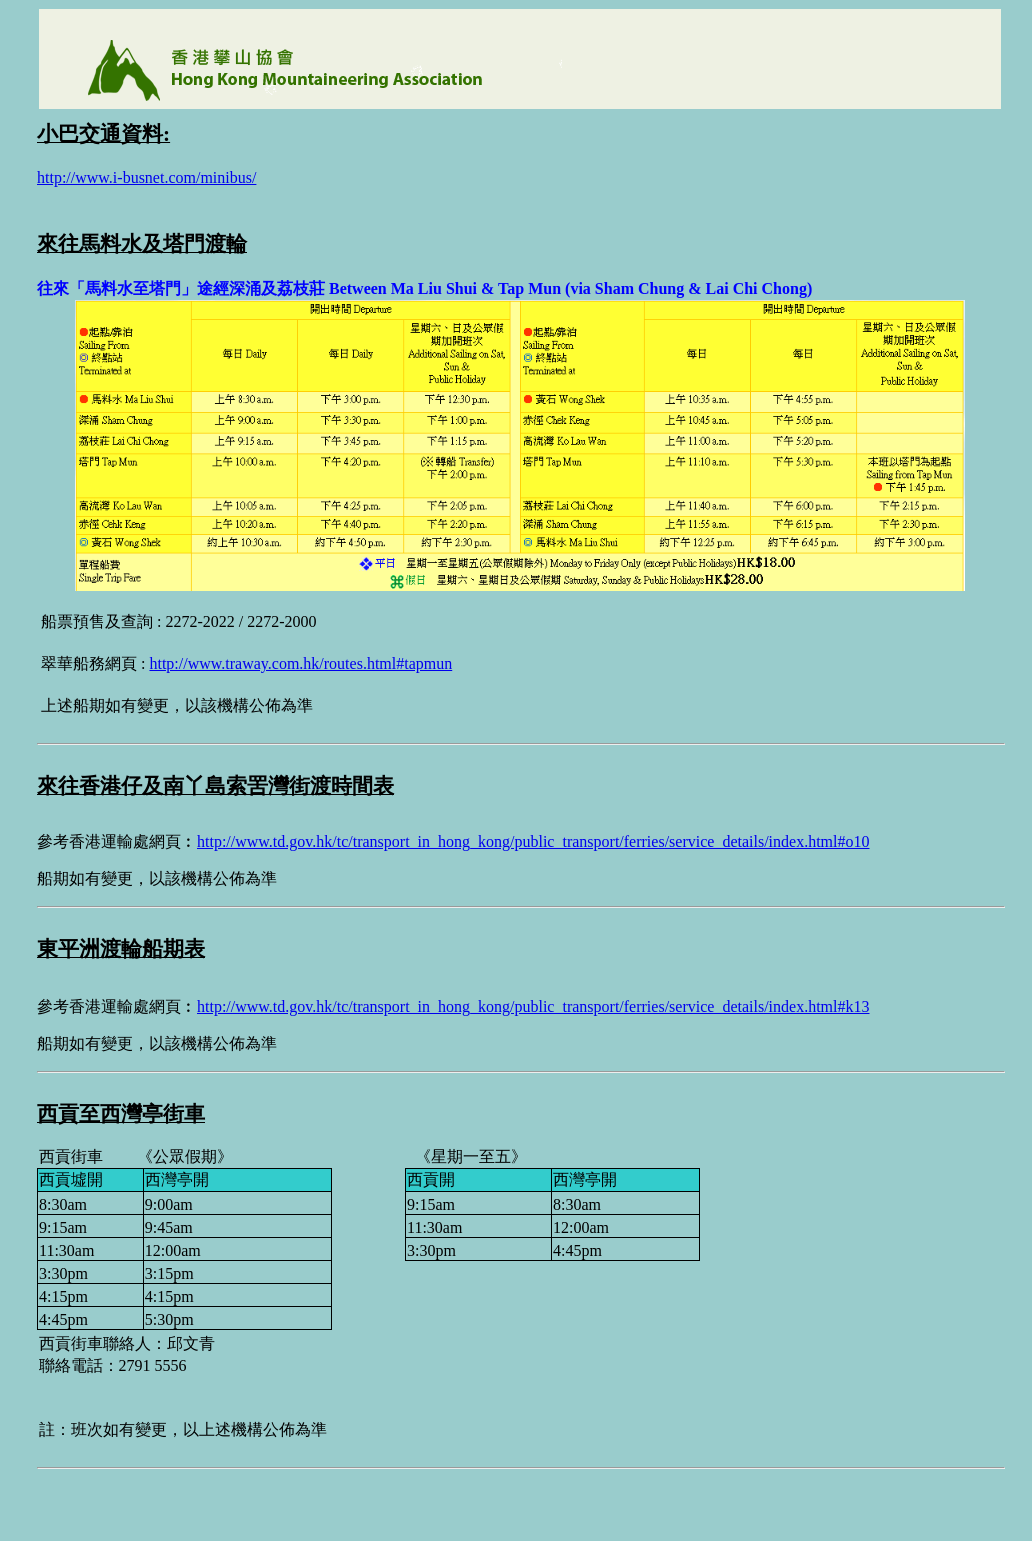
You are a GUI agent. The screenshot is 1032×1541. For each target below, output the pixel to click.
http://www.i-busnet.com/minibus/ (146, 177)
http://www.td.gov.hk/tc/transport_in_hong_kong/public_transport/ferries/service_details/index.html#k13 (533, 1006)
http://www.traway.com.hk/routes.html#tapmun (300, 663)
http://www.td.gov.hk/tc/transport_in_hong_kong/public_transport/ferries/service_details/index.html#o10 (533, 841)
